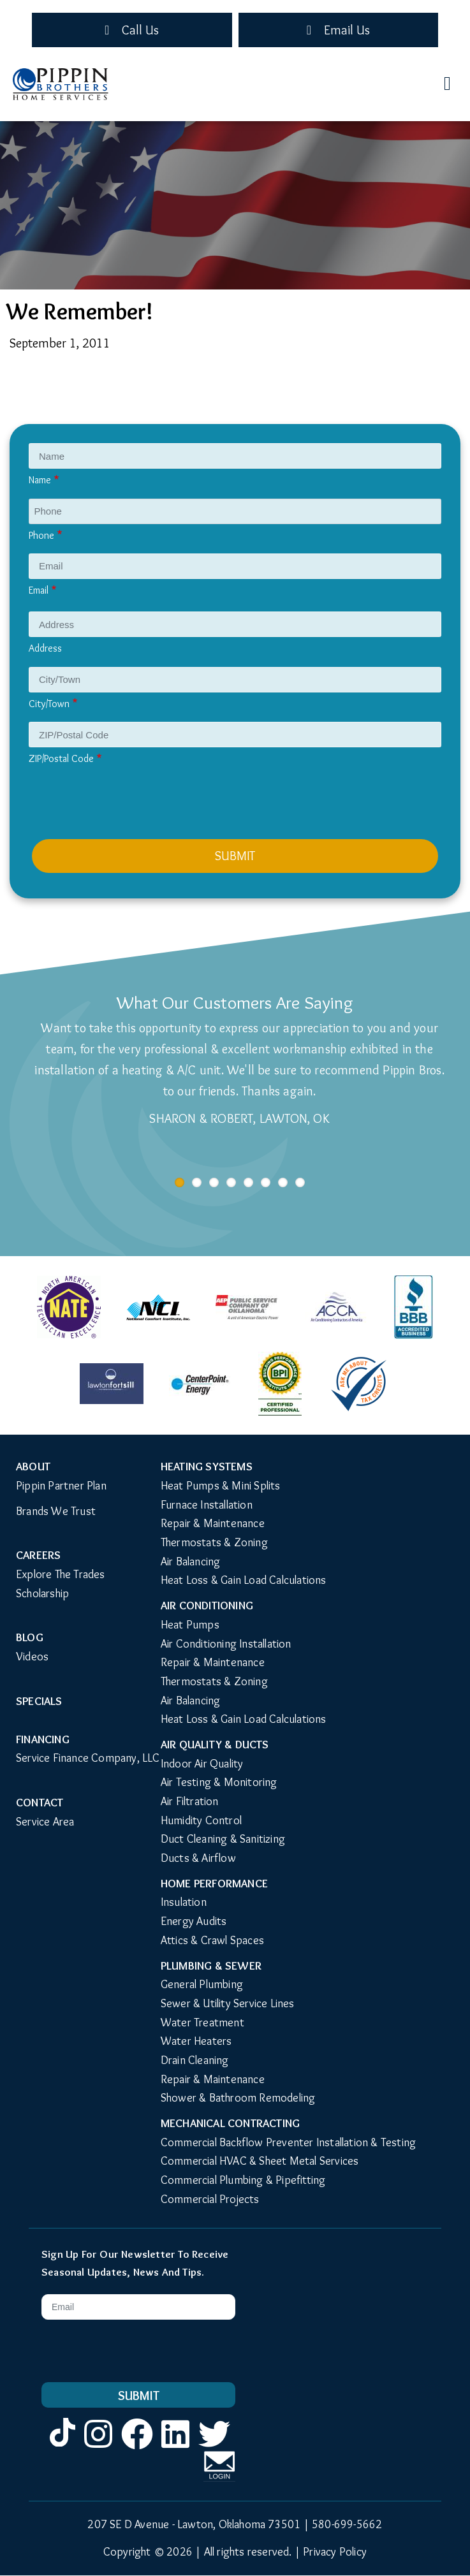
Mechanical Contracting (230, 2123)
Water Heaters (196, 2041)
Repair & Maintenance (213, 1523)
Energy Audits (194, 1921)
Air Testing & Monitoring (219, 1782)
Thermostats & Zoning (214, 1542)
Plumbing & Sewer (211, 1966)
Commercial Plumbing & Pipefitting (243, 2180)
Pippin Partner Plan (61, 1486)
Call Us (140, 30)
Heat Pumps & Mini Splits (221, 1486)
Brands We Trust (56, 1511)
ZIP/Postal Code (61, 758)
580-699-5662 (347, 2524)
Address (45, 648)
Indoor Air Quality (202, 1764)
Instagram (98, 2448)
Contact (39, 1803)
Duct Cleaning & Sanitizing (223, 1839)
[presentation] (129, 808)
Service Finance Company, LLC (88, 1758)
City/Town (49, 704)
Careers (38, 1555)
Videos (32, 1657)
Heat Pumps (190, 1625)
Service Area (45, 1822)
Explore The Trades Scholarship (60, 1583)
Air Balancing (191, 1562)
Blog (29, 1637)
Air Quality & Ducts (215, 1745)
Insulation (184, 1902)
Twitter (214, 2448)
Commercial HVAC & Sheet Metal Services (260, 2161)
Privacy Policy (335, 2552)
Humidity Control (201, 1820)
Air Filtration (190, 1801)
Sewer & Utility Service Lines (228, 2003)
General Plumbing (202, 1984)
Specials (39, 1701)
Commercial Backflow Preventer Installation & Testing (288, 2142)
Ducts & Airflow (198, 1858)
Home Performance (214, 1884)
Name (40, 480)
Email (38, 590)
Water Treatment (202, 2023)
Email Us (347, 30)
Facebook (137, 2448)
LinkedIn (175, 2448)
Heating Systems (207, 1467)
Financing (43, 1739)
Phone (41, 535)
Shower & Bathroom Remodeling (238, 2098)
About (33, 1467)
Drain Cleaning (195, 2060)
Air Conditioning (207, 1606)
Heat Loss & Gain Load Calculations (244, 1580)
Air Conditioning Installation (226, 1644)
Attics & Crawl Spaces (212, 1940)
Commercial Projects (210, 2199)
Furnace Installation (207, 1505)
